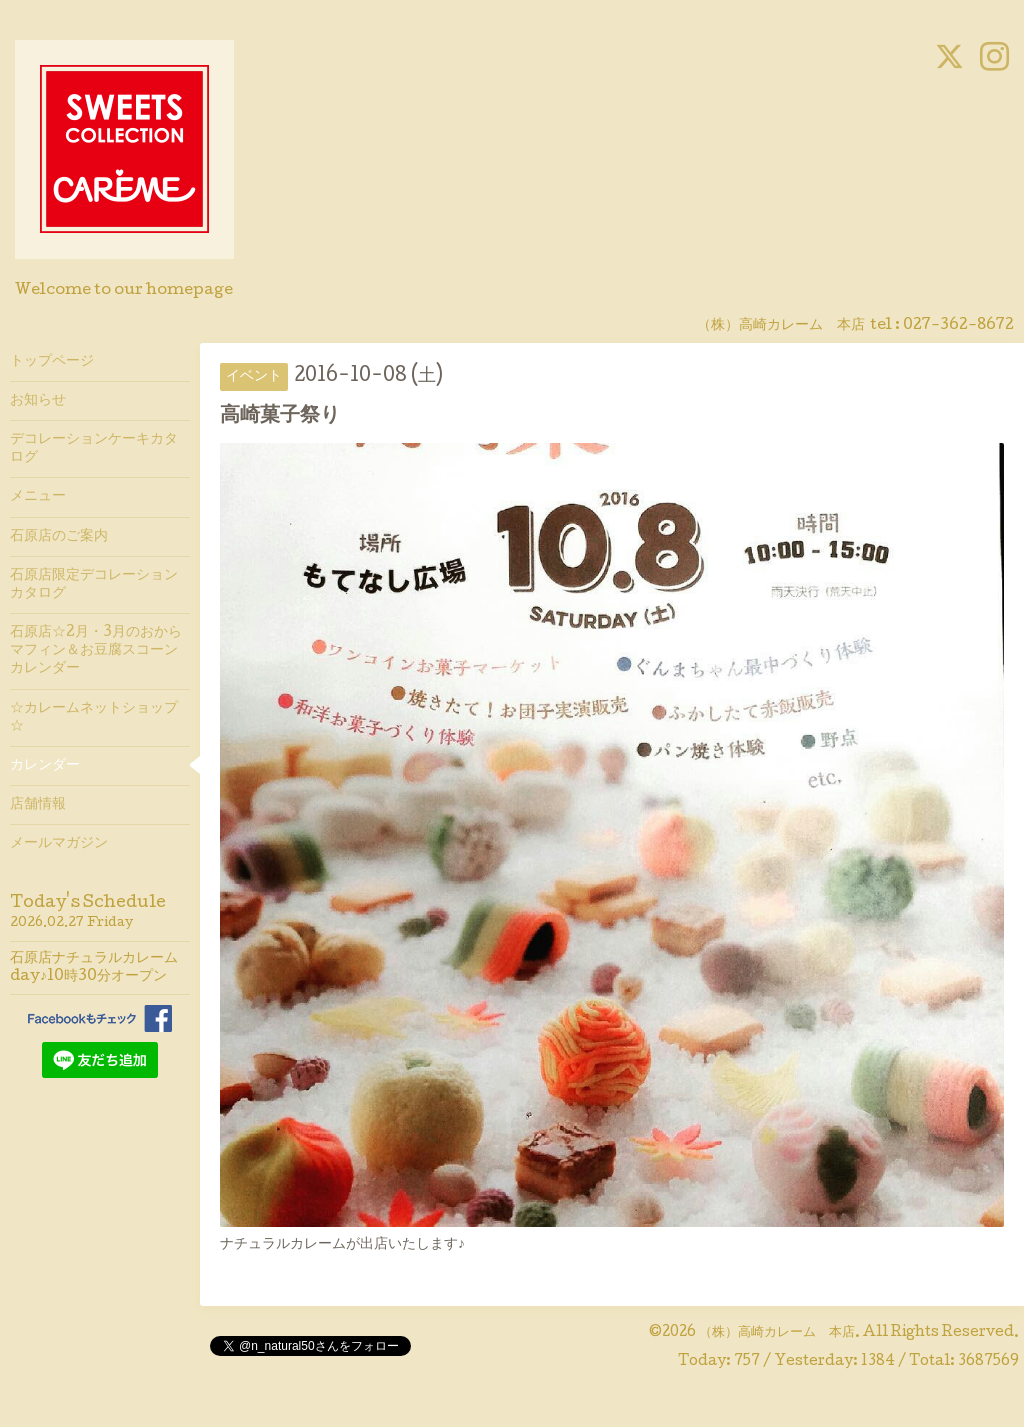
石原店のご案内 (59, 537)
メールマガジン (59, 844)
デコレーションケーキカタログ (94, 449)
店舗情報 (38, 805)
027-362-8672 (958, 326)
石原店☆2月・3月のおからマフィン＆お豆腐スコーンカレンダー (96, 651)
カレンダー (45, 766)
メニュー (38, 497)
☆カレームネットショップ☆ (94, 718)
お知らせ (38, 401)
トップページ (52, 362)
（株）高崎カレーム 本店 (777, 1333)
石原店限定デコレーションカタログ (94, 585)
